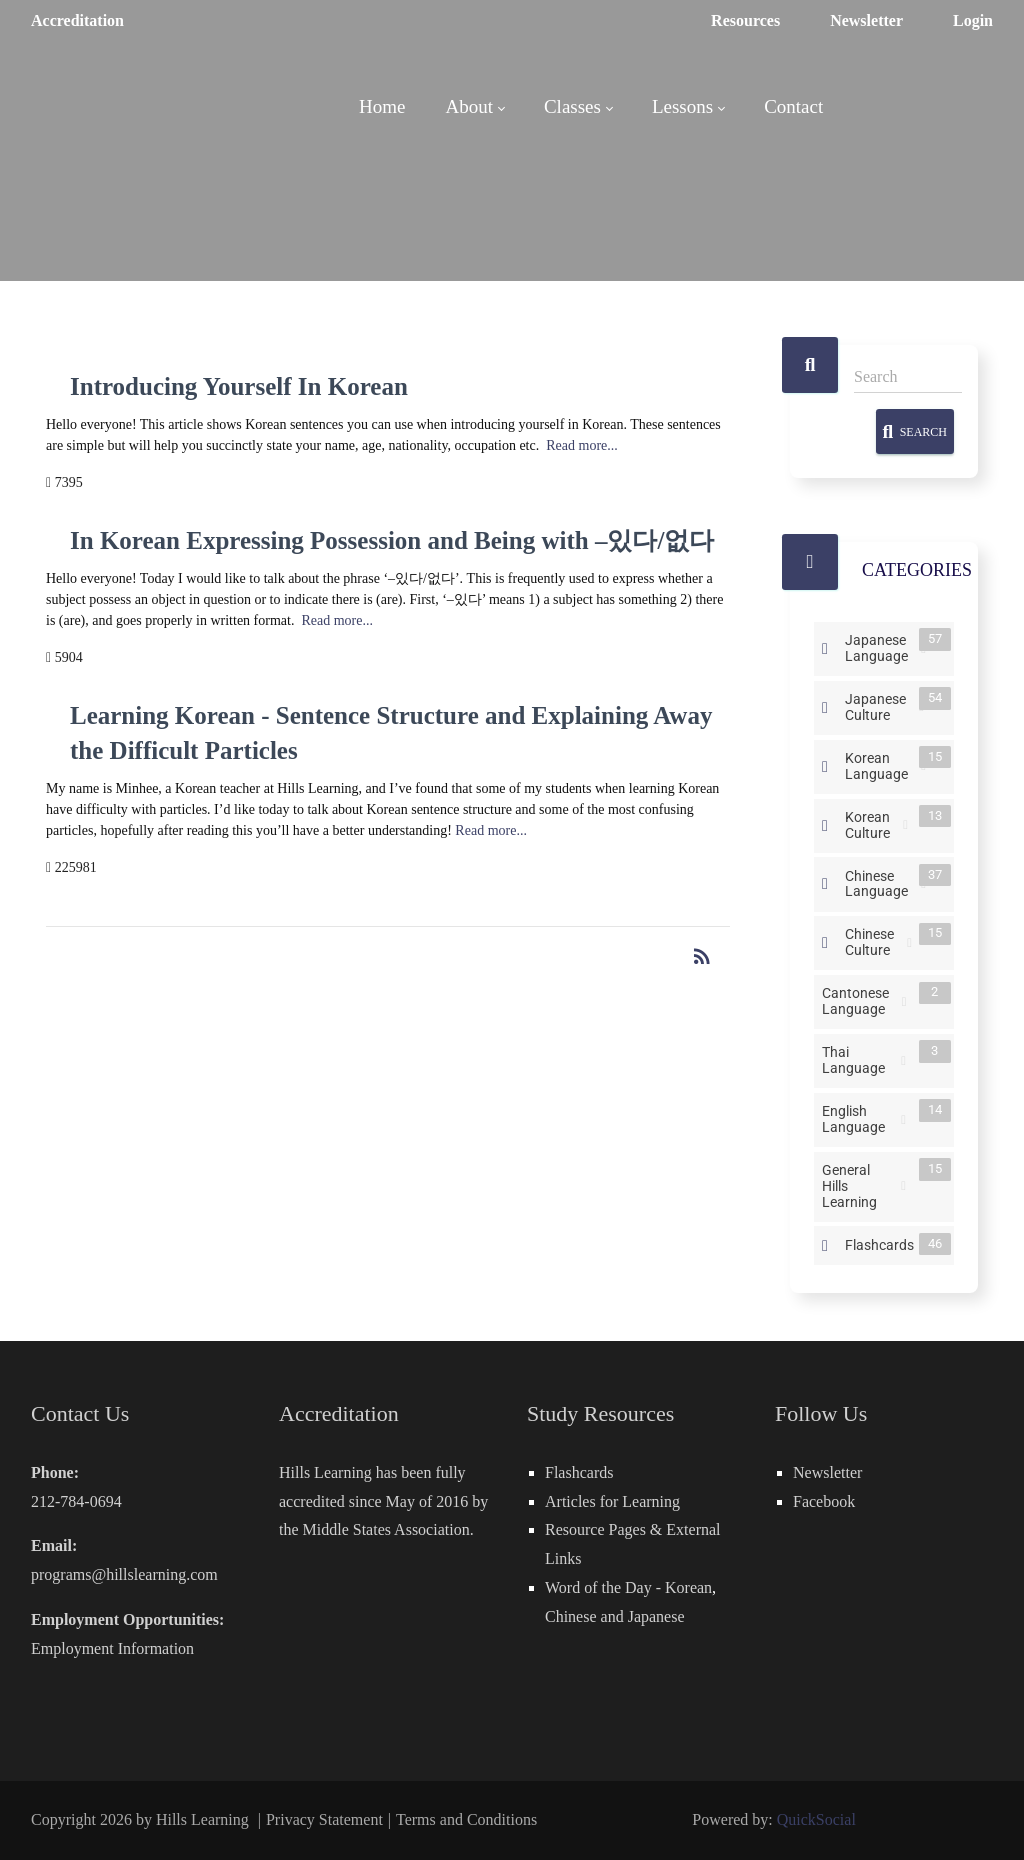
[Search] (908, 377)
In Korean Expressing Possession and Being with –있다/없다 (392, 540)
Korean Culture (871, 823)
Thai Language (859, 1058)
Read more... (582, 445)
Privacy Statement (324, 1819)
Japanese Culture (879, 705)
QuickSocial (816, 1819)
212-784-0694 (76, 1501)
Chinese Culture (873, 941)
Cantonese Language (859, 1000)
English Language (859, 1117)
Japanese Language (880, 646)
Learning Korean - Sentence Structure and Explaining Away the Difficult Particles (391, 733)
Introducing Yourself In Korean (239, 386)
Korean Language (880, 764)
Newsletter (866, 20)
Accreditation (77, 20)
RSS (905, 825)
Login (973, 20)
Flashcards (883, 1244)
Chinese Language (880, 882)
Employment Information (112, 1648)
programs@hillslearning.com (124, 1574)
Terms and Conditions (466, 1819)
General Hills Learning (859, 1184)
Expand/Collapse (825, 649)
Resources (745, 20)
